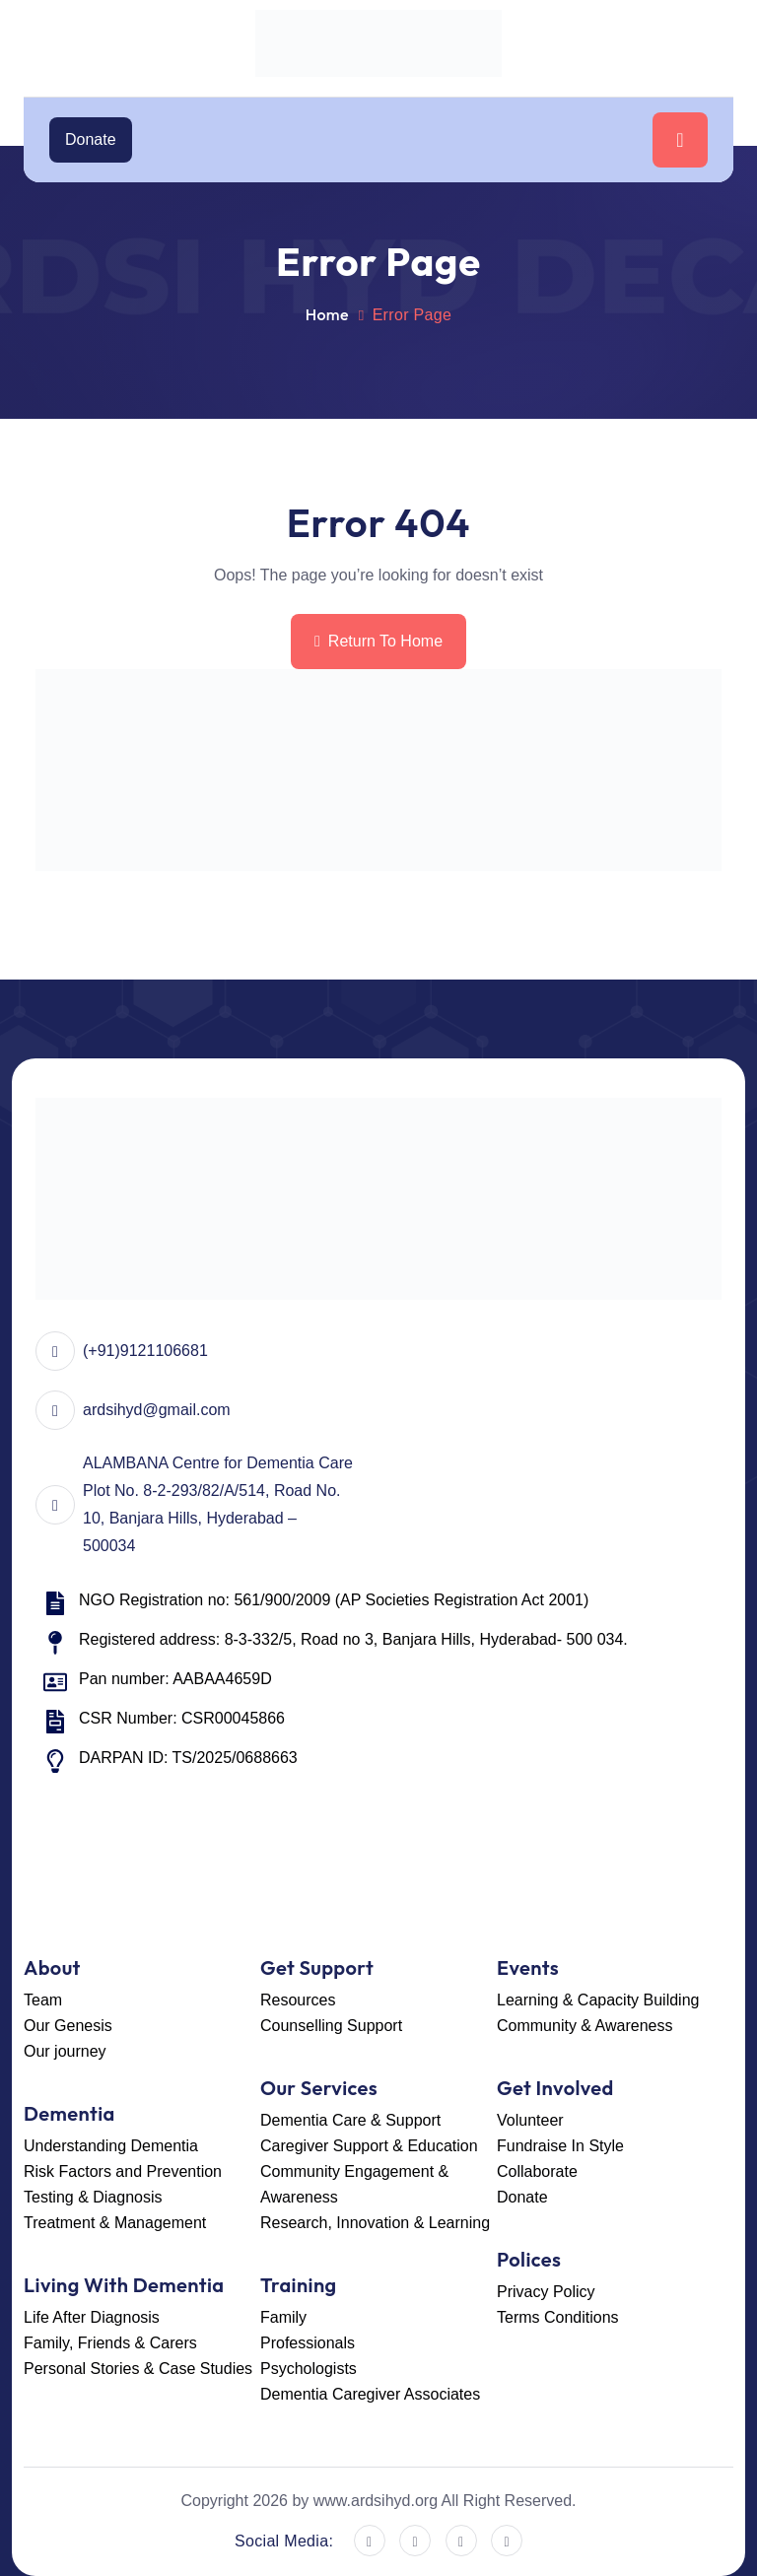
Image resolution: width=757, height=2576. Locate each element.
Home (327, 314)
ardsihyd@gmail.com (157, 1409)
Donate (90, 139)
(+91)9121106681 (145, 1350)
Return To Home (378, 641)
